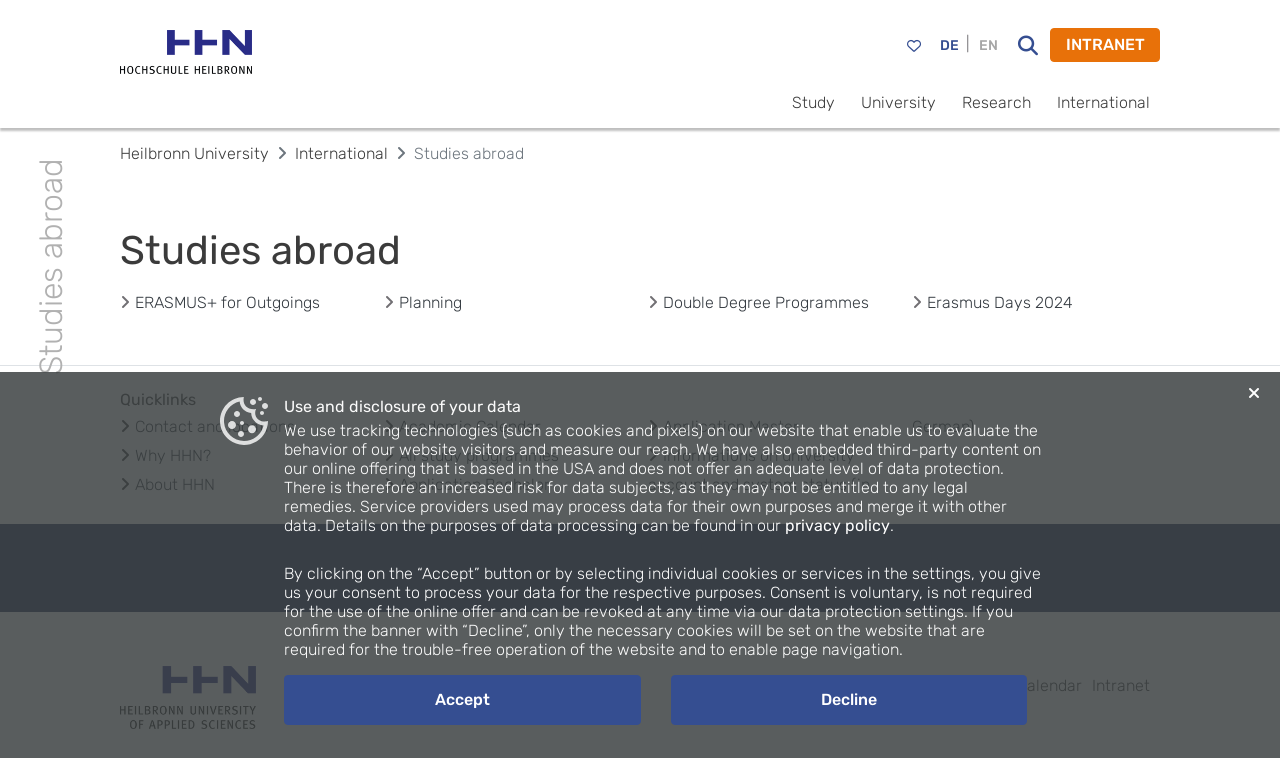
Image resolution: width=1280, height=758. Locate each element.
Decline (849, 699)
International (1103, 102)
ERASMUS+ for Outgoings (227, 302)
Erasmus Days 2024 (1000, 302)
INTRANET (1105, 44)
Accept (462, 699)
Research (996, 102)
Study (813, 102)
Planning (430, 302)
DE (949, 45)
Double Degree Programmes (766, 302)
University (898, 102)
